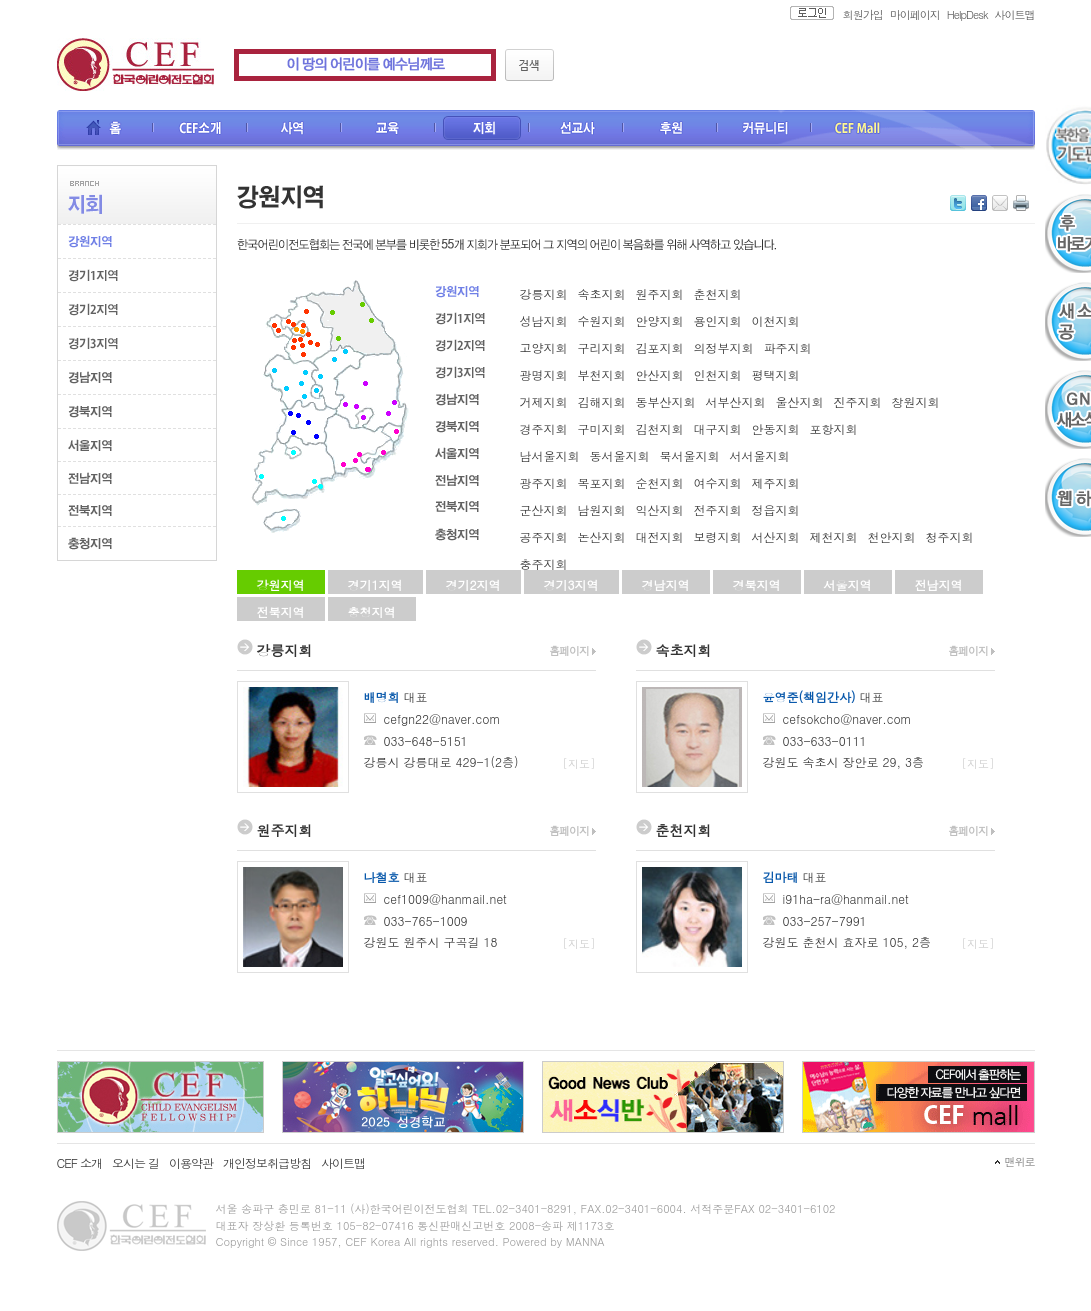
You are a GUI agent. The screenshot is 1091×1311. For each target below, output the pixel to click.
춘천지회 (718, 293)
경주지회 (544, 428)
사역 (295, 130)
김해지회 (602, 401)
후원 (671, 130)
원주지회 (660, 293)
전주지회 (718, 509)
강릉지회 (544, 293)
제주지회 (776, 482)
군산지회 (544, 509)
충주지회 (544, 563)
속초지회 (602, 293)
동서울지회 (620, 455)
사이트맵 (1015, 14)
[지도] (579, 763)
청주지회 (950, 536)
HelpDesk (967, 14)
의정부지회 (724, 347)
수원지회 (602, 320)
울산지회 (800, 401)
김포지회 (660, 347)
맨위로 (1020, 1161)
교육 (389, 130)
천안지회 (892, 536)
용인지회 (718, 320)
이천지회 (776, 320)
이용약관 (191, 1162)
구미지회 (602, 428)
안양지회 (660, 320)
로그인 (806, 13)
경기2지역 (473, 584)
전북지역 (281, 611)
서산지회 (776, 536)
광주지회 (544, 482)
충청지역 (372, 611)
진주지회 (858, 401)
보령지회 (718, 536)
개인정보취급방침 (267, 1162)
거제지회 (544, 401)
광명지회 (544, 374)
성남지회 (544, 320)
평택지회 (776, 374)
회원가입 (863, 14)
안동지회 (776, 428)
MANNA (585, 1241)
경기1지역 (375, 584)
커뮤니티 (765, 130)
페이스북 (979, 203)
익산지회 (660, 509)
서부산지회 (736, 401)
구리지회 (602, 347)
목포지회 (602, 482)
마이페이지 (915, 14)
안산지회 (660, 374)
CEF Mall (859, 130)
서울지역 (848, 584)
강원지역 (281, 584)
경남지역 (666, 584)
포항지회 (834, 428)
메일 (1000, 203)
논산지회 (602, 536)
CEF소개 (201, 130)
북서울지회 (690, 455)
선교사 (577, 130)
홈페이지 (572, 650)
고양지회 (544, 347)
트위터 (958, 203)
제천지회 (834, 536)
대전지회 (660, 536)
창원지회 (916, 401)
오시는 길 (135, 1162)
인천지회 (718, 374)
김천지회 (660, 428)
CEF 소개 (79, 1162)
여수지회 (718, 482)
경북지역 (757, 584)
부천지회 (602, 374)
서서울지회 (760, 455)
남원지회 (602, 509)
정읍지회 (776, 509)
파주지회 (788, 347)
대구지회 (718, 428)
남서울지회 (550, 455)
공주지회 (544, 536)
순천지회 (660, 482)
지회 (483, 130)
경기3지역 (571, 584)
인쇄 (1021, 203)
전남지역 (939, 584)
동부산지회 (666, 401)
